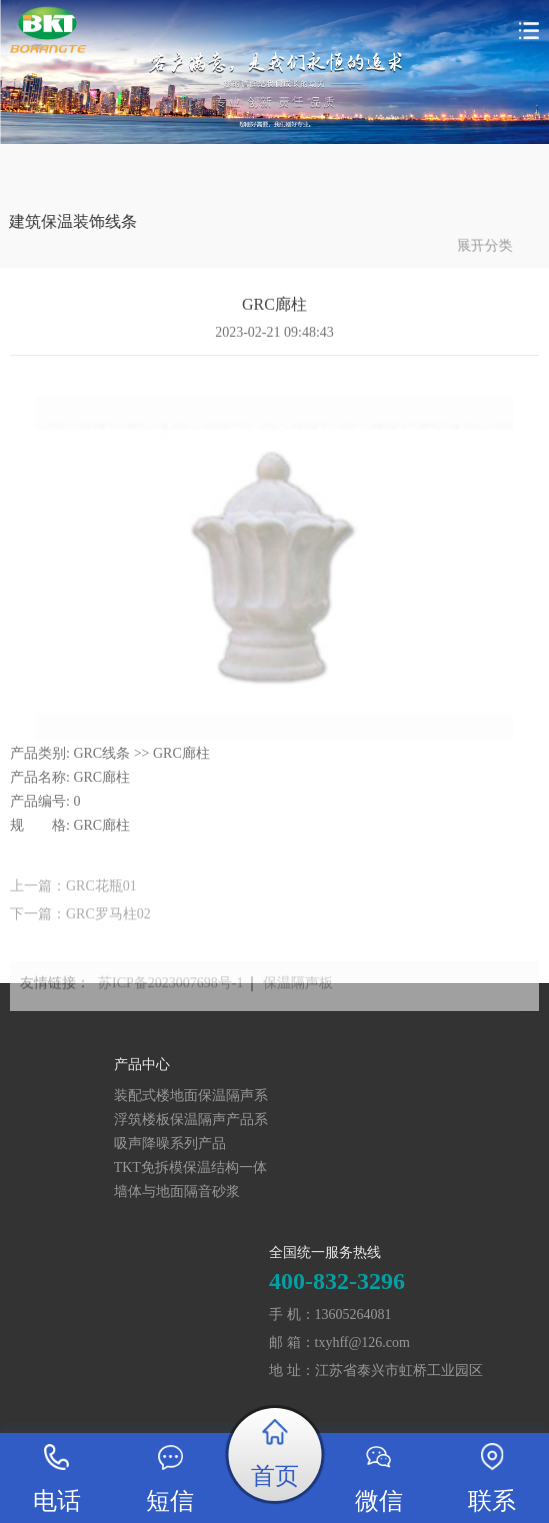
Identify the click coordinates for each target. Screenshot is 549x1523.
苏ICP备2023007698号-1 (170, 994)
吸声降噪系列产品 (64, 1143)
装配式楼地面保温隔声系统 (85, 1096)
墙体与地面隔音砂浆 (71, 1191)
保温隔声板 (298, 994)
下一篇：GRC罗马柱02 (80, 926)
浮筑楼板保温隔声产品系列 (85, 1120)
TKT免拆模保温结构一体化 (84, 1168)
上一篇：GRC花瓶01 (73, 898)
